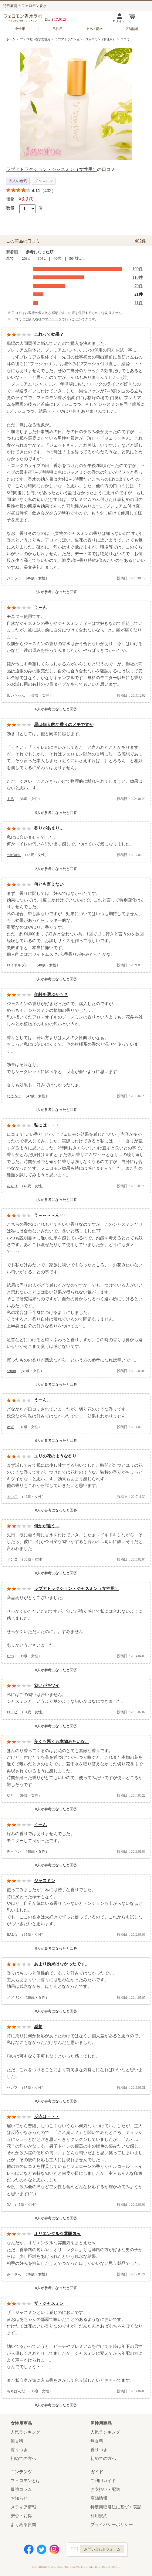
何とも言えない (49, 884)
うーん (40, 1824)
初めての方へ (23, 2458)
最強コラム (21, 2489)
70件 (138, 286)
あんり (12, 1186)
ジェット (14, 578)
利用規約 (98, 2516)
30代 (42, 258)
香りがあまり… (49, 828)
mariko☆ (14, 855)
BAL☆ (12, 1934)
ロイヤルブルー (19, 965)
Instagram (54, 2549)
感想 (38, 2026)
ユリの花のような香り (55, 1456)
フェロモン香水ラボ (24, 18)
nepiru (11, 1371)
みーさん (14, 2274)
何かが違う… (46, 1526)
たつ (10, 1656)
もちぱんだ (16, 2391)
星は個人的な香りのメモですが (63, 724)
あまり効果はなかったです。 (61, 1964)
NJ (9, 2204)
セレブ (12, 2087)
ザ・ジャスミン (49, 2303)
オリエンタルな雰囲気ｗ (57, 2233)
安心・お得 (21, 2516)
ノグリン (14, 1997)
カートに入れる (32, 222)
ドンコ (12, 1559)
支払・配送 (94, 29)
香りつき (19, 2450)
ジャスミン (44, 1880)
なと (10, 1795)
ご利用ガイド (103, 2480)
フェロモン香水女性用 (35, 39)
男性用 (57, 29)
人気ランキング (25, 2432)
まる (10, 799)
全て (10, 258)
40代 (57, 258)
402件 (140, 240)
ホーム (10, 39)
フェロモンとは (25, 2480)
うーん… (42, 1400)
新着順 (12, 252)
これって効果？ (49, 334)
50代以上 (77, 258)
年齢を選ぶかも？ (51, 994)
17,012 (59, 19)
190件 (137, 269)
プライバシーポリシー (111, 2524)
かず (10, 1427)
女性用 (20, 29)
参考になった (20, 591)
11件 (139, 303)
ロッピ (12, 1712)
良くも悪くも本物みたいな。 (61, 1741)
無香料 (17, 2441)
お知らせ (19, 2498)
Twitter (41, 2549)
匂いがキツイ (46, 1685)
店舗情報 (132, 29)
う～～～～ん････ (51, 1215)
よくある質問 (23, 2524)
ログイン (119, 21)
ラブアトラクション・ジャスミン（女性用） (85, 39)
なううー (14, 1096)
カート (133, 21)
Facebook (29, 2549)
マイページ (53, 319)
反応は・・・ (46, 2116)
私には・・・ (46, 1125)
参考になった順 (39, 252)
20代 (26, 258)
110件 (138, 277)
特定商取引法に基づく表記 (115, 2507)
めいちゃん (16, 695)
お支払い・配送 (105, 2489)
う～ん (40, 607)
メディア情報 (23, 2507)
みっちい (14, 1851)
